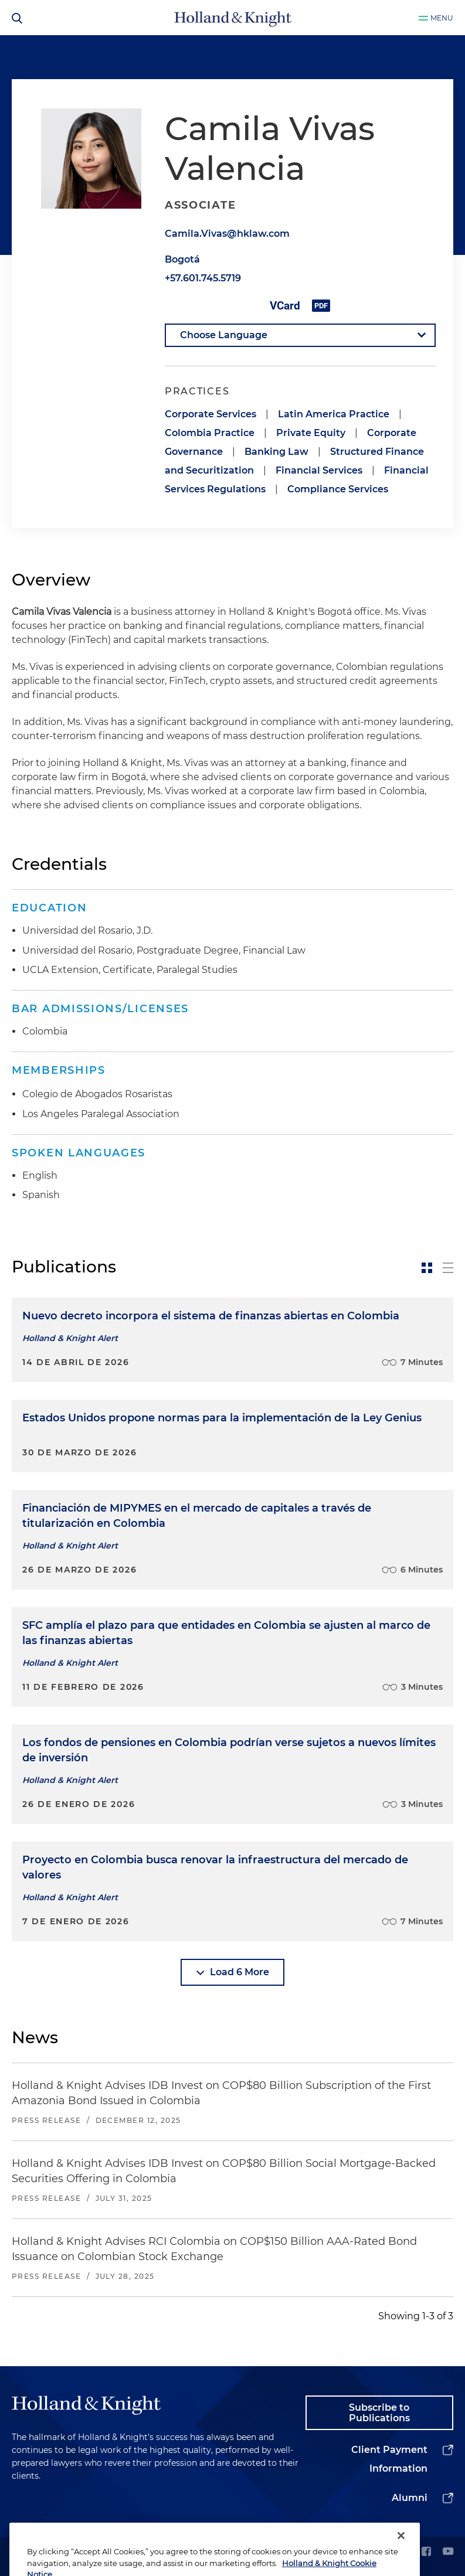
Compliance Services (337, 489)
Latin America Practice (333, 414)
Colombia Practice (209, 432)
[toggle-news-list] (448, 1268)
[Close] (401, 2553)
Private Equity (310, 432)
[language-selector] (300, 335)
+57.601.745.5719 (203, 278)
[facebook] (426, 2552)
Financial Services (319, 470)
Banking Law (276, 451)
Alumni (409, 2497)
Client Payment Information (389, 2459)
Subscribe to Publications (379, 2413)
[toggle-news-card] (427, 1268)
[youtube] (448, 2552)
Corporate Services (210, 414)
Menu (441, 17)
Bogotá (182, 259)
